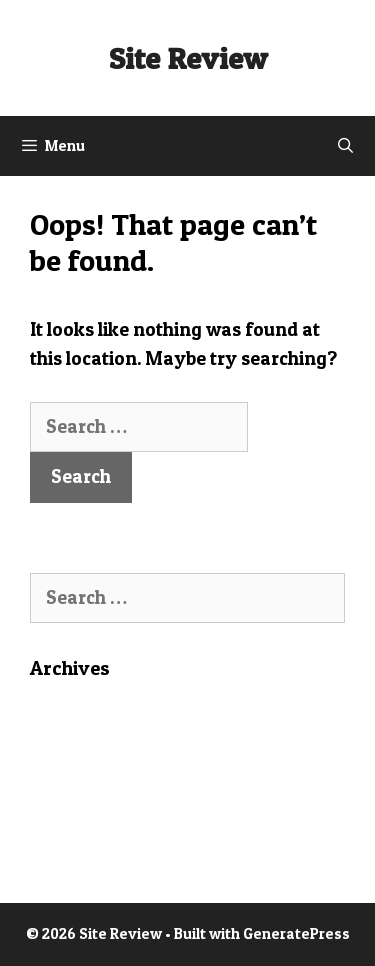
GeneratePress (296, 933)
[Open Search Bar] (345, 146)
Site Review (188, 58)
